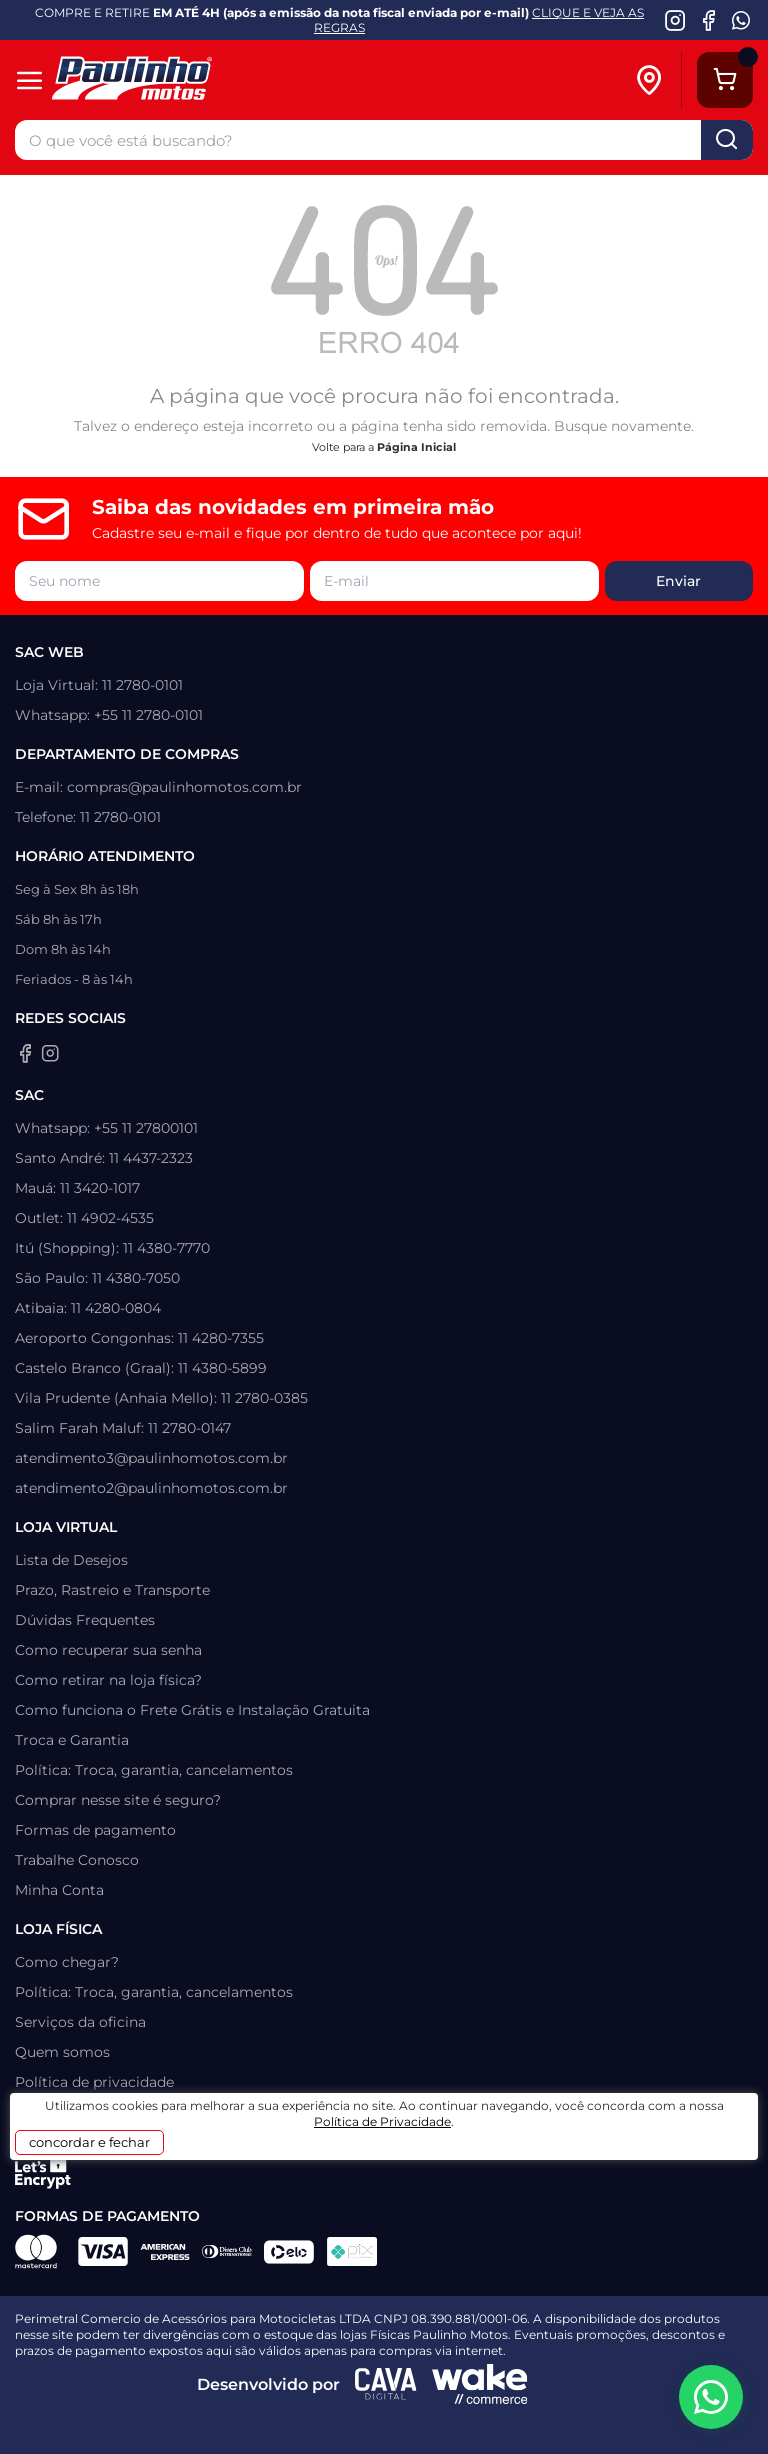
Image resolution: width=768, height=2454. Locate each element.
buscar (727, 140)
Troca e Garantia (72, 1740)
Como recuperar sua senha (108, 1650)
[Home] (162, 80)
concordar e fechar (89, 2142)
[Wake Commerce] (480, 2384)
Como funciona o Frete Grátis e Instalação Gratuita (192, 1710)
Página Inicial (416, 447)
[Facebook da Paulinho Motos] (708, 20)
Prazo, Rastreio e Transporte (112, 1590)
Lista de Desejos (71, 1560)
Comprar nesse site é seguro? (118, 1800)
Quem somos (62, 2052)
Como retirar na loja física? (108, 1680)
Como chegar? (67, 1962)
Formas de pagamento (95, 1830)
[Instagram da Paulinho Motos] (675, 20)
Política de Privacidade (382, 2121)
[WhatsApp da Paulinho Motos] (741, 20)
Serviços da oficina (80, 2022)
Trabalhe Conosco (77, 1860)
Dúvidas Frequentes (85, 1620)
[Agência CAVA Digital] (386, 2384)
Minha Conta (59, 1890)
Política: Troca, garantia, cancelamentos (154, 1770)
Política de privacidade (94, 2082)
